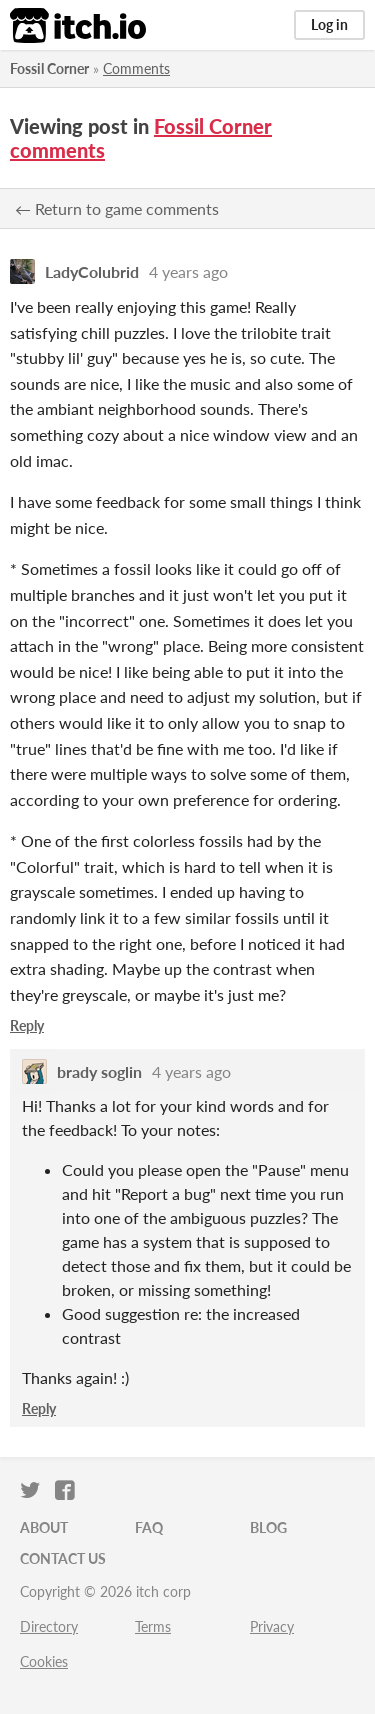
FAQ (149, 1527)
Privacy (272, 1626)
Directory (49, 1626)
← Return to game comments (117, 208)
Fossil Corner (49, 68)
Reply (27, 1025)
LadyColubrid (92, 271)
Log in (329, 24)
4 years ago (188, 271)
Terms (153, 1626)
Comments (136, 68)
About (44, 1527)
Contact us (63, 1558)
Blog (268, 1527)
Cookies (44, 1661)
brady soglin (99, 1071)
